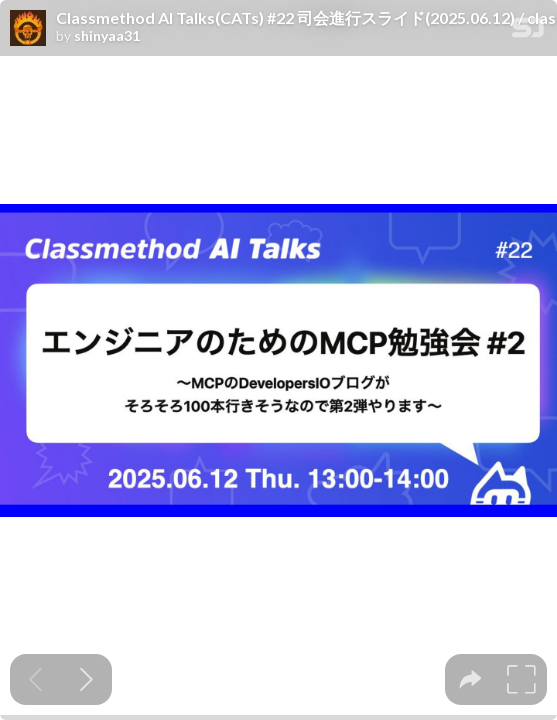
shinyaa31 (107, 36)
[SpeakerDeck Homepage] (528, 31)
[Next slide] (86, 679)
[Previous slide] (35, 679)
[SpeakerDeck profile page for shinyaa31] (28, 29)
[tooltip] (470, 679)
